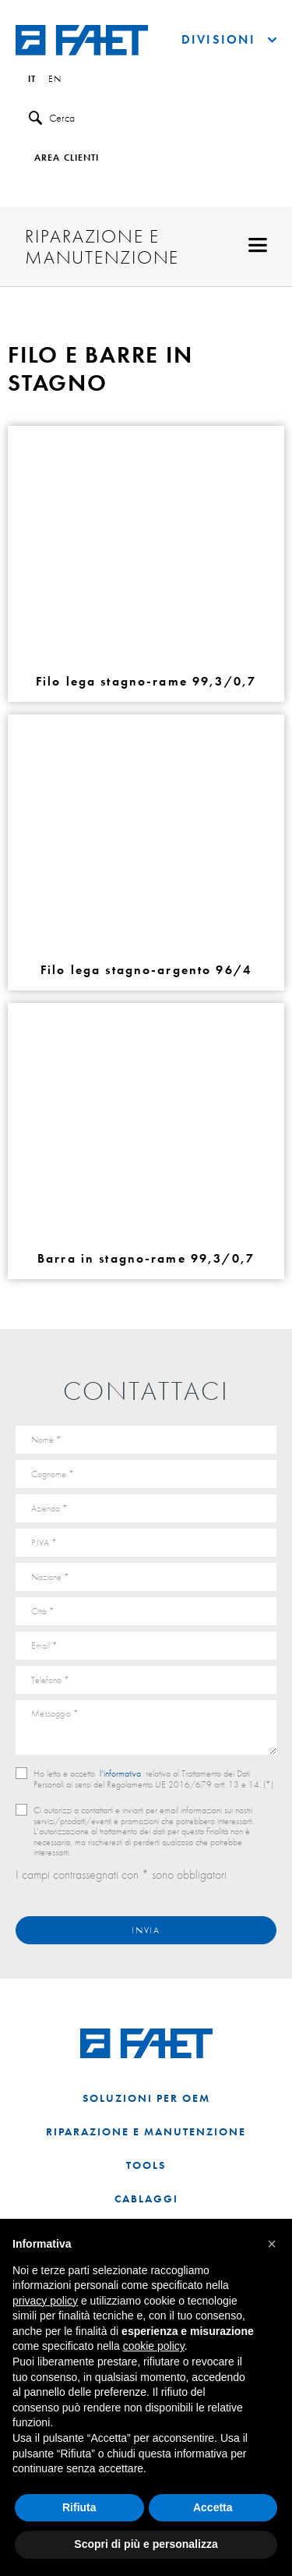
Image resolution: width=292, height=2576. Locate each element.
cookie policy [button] (154, 2346)
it (32, 79)
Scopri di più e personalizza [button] (145, 2544)
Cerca (52, 118)
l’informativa (120, 1773)
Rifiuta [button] (79, 2507)
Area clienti (66, 158)
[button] (271, 2243)
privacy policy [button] (45, 2300)
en (55, 79)
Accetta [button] (213, 2507)
